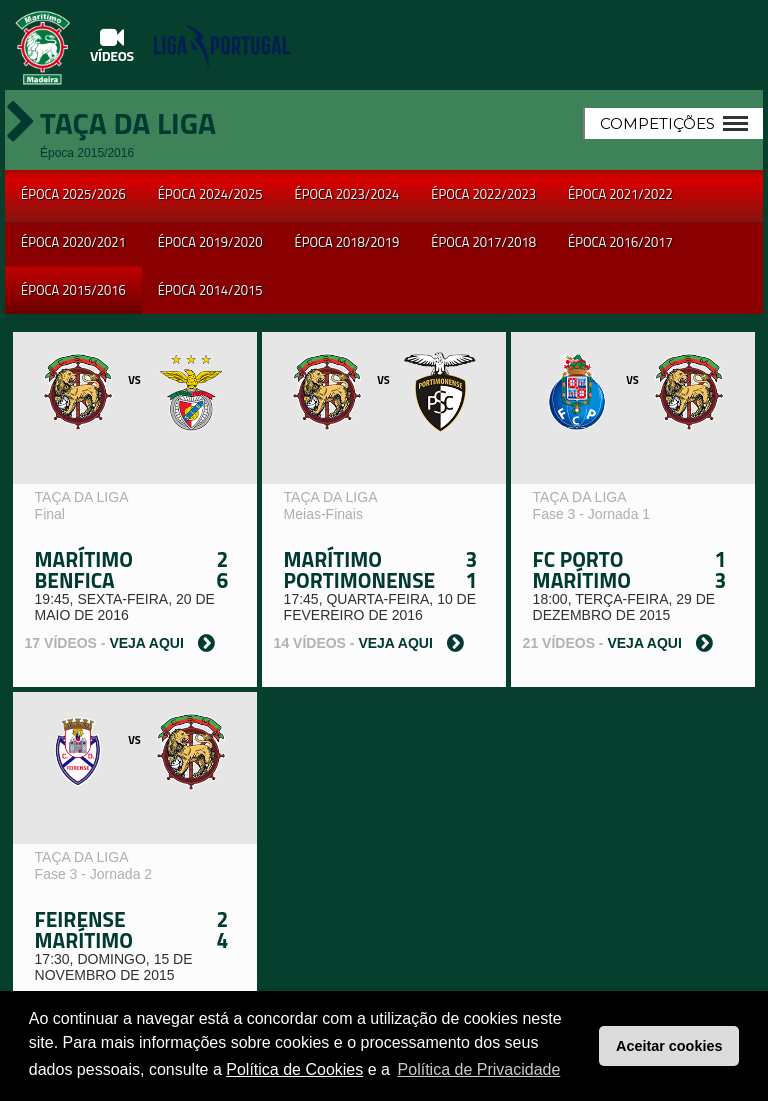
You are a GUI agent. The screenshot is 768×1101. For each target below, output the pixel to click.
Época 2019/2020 (210, 242)
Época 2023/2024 (347, 194)
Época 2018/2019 (347, 242)
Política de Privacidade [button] (479, 1069)
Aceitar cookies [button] (669, 1046)
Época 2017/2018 (483, 242)
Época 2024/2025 (210, 194)
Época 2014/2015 (210, 290)
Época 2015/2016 (73, 290)
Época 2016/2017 (620, 242)
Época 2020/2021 (73, 242)
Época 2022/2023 (483, 194)
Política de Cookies (294, 1069)
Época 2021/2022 (620, 194)
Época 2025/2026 (73, 194)
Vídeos (112, 45)
